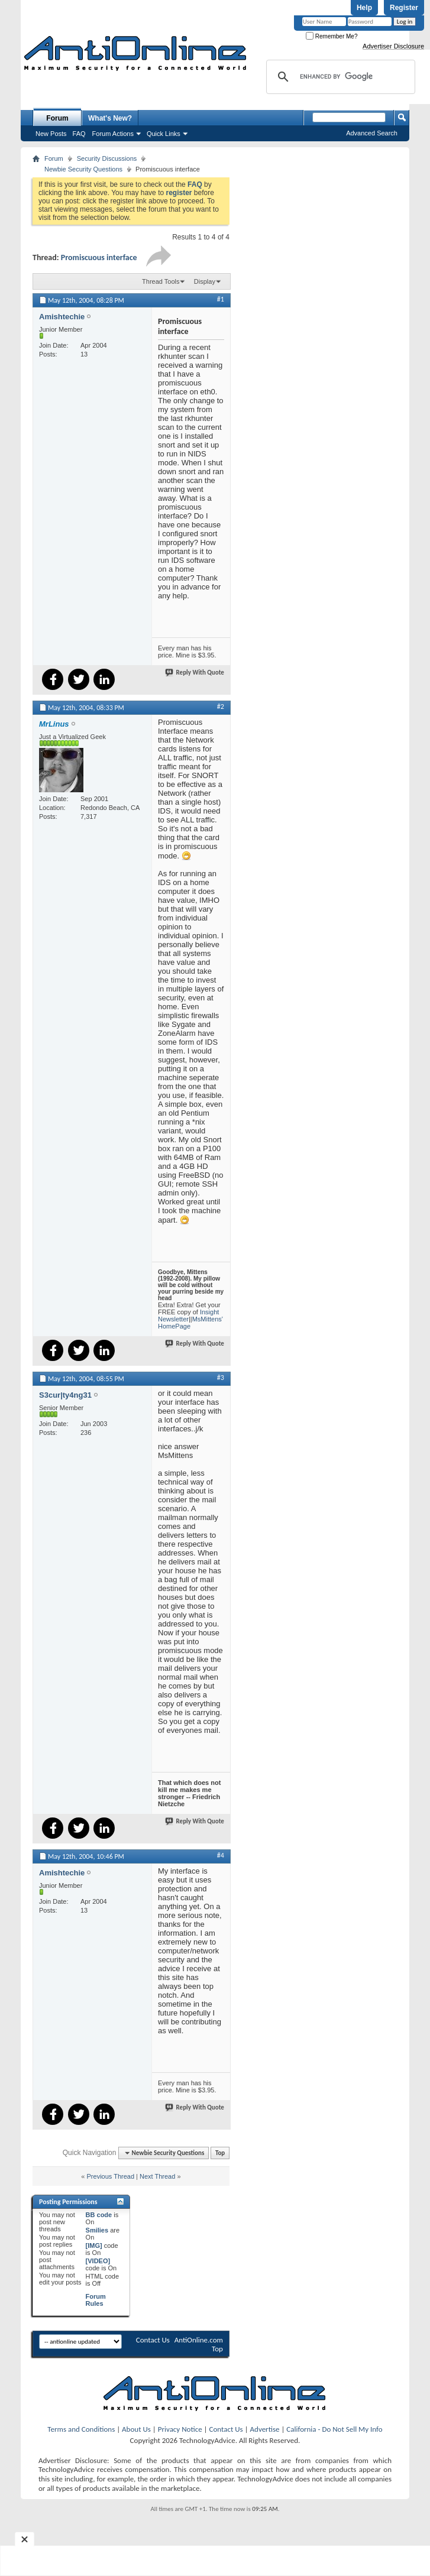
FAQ (79, 133)
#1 (220, 299)
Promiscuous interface (99, 257)
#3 (220, 1377)
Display (204, 281)
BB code (99, 2214)
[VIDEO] (98, 2260)
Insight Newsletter (188, 1315)
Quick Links (163, 133)
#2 (220, 706)
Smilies (97, 2230)
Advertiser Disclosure (393, 46)
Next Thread (157, 2176)
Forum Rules (96, 2300)
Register (404, 8)
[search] (339, 77)
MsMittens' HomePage (190, 1322)
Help (364, 8)
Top (220, 2153)
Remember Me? (331, 36)
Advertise (265, 2429)
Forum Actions (113, 133)
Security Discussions (107, 158)
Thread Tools (160, 281)
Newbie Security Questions (83, 169)
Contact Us (153, 2339)
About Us (136, 2429)
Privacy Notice (180, 2429)
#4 (220, 1855)
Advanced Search (371, 133)
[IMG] (94, 2245)
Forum (57, 118)
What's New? (110, 118)
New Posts (51, 133)
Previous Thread (111, 2176)
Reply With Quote (195, 672)
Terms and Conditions (81, 2429)
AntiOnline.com (198, 2339)
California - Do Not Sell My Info (334, 2429)
